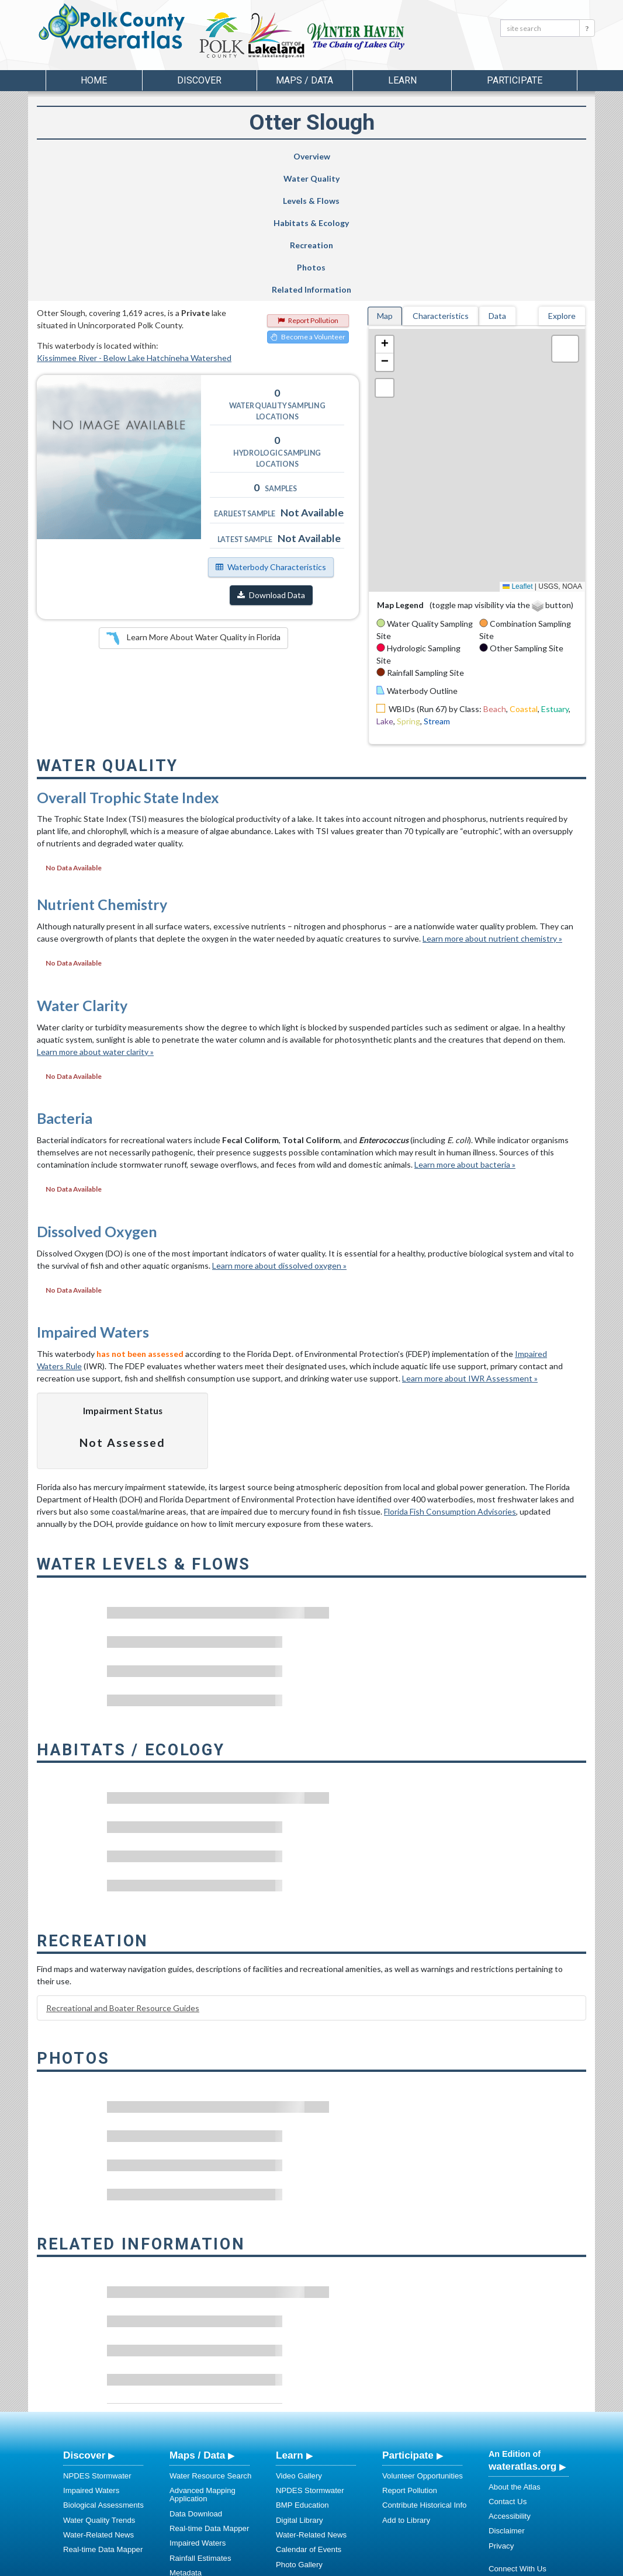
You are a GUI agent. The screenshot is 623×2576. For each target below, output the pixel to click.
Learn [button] (402, 80)
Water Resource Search (210, 2354)
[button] (384, 223)
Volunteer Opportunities (422, 2354)
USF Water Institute (230, 2564)
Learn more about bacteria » (464, 1043)
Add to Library (406, 2398)
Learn (289, 2333)
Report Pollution (308, 199)
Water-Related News (98, 2413)
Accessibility (510, 2394)
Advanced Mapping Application (202, 2373)
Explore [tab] (562, 194)
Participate (408, 2333)
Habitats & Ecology (297, 162)
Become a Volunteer (308, 215)
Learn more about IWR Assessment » (470, 1257)
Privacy (501, 2424)
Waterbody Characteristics (271, 445)
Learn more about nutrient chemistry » (492, 817)
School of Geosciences (299, 2564)
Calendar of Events (308, 2428)
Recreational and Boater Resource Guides (122, 1886)
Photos (459, 156)
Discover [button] (199, 80)
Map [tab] (385, 194)
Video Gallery (299, 2354)
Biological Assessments (103, 2383)
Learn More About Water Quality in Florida (193, 517)
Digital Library (299, 2398)
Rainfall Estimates (200, 2436)
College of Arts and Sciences (385, 2564)
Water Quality (153, 162)
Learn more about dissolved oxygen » (279, 1144)
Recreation (380, 156)
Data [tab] (497, 194)
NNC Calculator (196, 2466)
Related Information (540, 162)
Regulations (296, 2487)
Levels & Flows (224, 162)
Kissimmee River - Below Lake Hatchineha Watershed (134, 236)
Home (94, 80)
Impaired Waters (91, 2369)
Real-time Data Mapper (103, 2428)
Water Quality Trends (99, 2398)
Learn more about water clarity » (95, 930)
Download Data (271, 473)
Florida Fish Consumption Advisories (450, 1390)
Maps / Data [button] (304, 80)
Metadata (185, 2451)
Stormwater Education (314, 2472)
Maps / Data (197, 2333)
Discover (84, 2333)
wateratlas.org (522, 2345)
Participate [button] (514, 80)
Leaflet (517, 465)
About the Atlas (515, 2365)
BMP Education (302, 2383)
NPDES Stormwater (97, 2354)
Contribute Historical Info (424, 2383)
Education (293, 2457)
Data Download (195, 2392)
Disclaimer (507, 2409)
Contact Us (508, 2380)
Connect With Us (517, 2447)
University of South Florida (475, 2564)
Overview (77, 156)
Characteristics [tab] (441, 194)
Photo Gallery (299, 2443)
